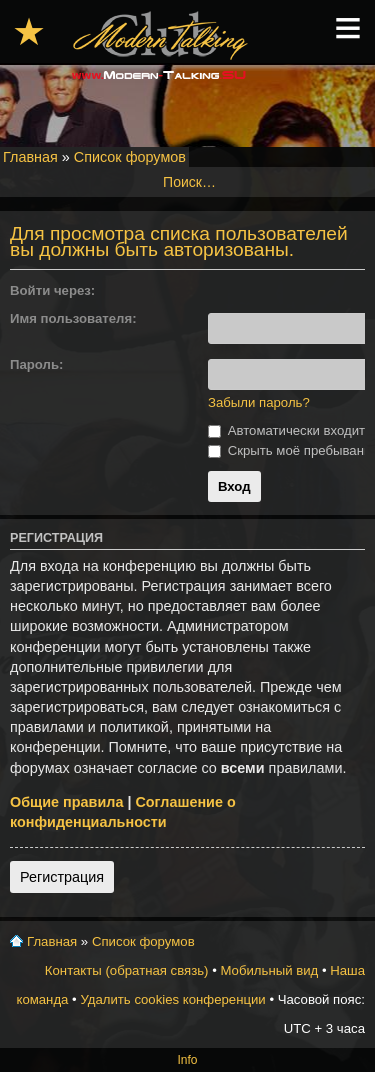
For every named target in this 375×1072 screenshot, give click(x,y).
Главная (30, 157)
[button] (216, 291)
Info (187, 1060)
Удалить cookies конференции (172, 999)
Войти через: (52, 290)
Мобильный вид (269, 970)
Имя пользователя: (73, 318)
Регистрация (62, 877)
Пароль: (36, 364)
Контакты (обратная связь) (127, 970)
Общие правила (66, 802)
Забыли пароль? (259, 402)
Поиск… (189, 182)
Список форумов (130, 157)
